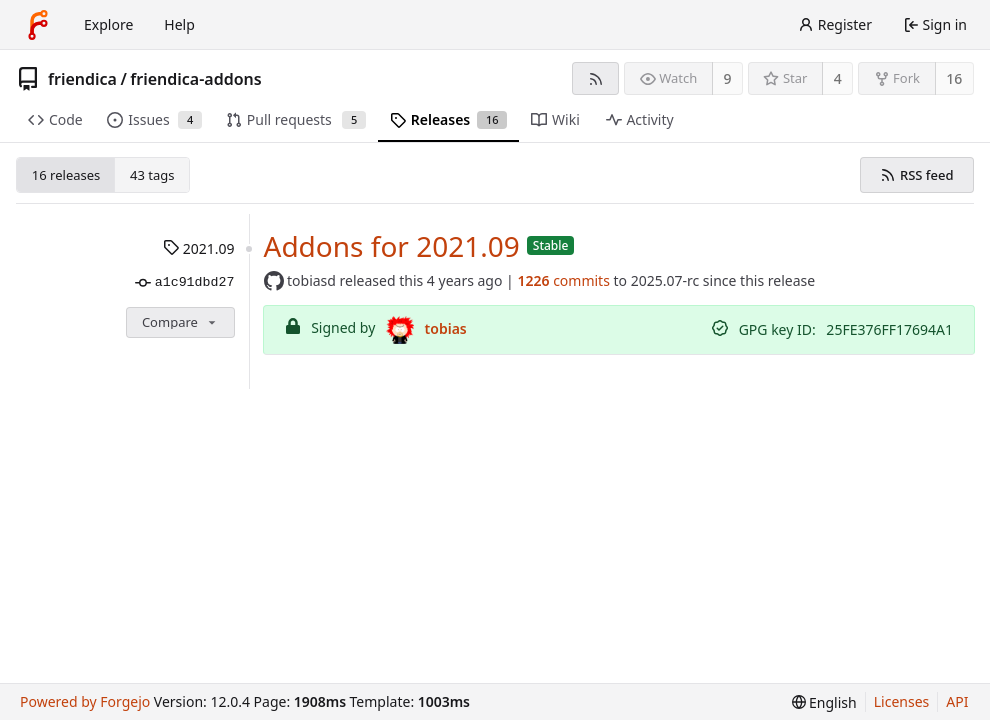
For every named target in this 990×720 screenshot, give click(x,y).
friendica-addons (195, 79)
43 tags (152, 175)
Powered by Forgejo (85, 701)
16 (954, 78)
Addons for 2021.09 (392, 246)
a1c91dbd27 (184, 283)
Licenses (902, 701)
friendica (82, 79)
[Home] (38, 25)
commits (563, 280)
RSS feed (916, 175)
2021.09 (198, 248)
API (957, 701)
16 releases (66, 175)
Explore (108, 24)
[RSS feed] (595, 78)
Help (179, 24)
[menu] (824, 702)
